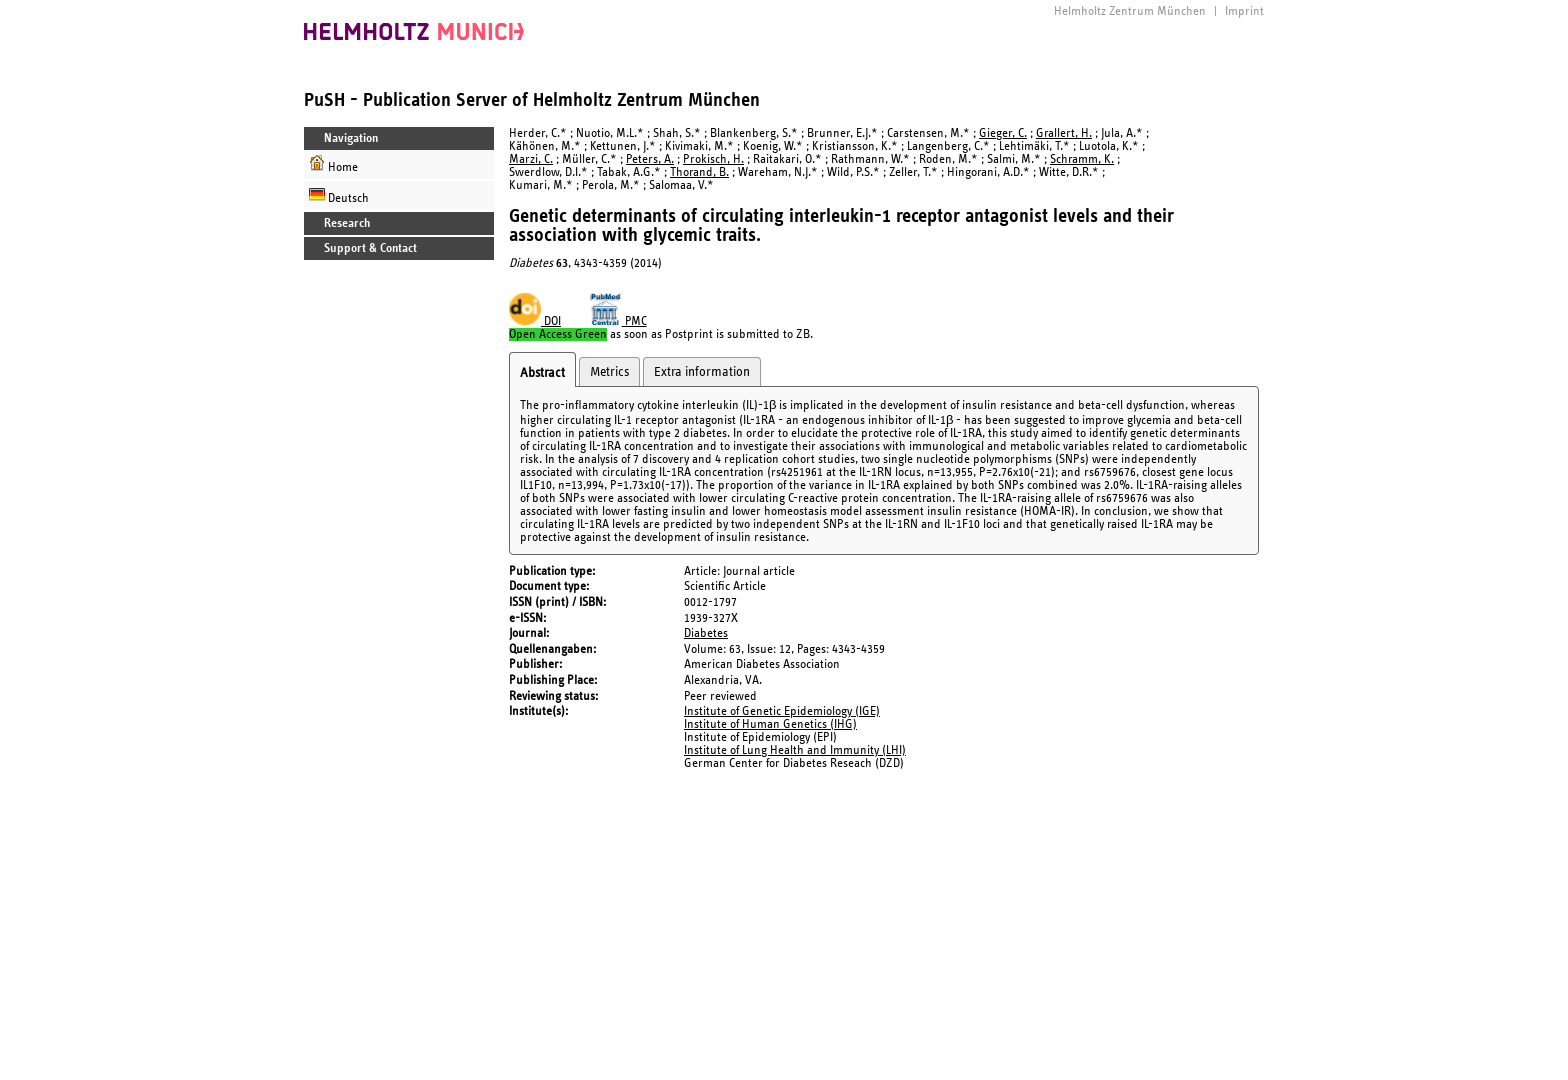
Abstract (542, 373)
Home (333, 164)
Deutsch (339, 195)
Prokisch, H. (713, 159)
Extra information (702, 372)
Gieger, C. (1003, 133)
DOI (535, 321)
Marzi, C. (531, 159)
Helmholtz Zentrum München (1130, 11)
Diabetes (706, 633)
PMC (618, 321)
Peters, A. (650, 159)
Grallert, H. (1064, 133)
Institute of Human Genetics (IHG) (770, 724)
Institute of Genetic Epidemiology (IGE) (782, 711)
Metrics (609, 372)
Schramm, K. (1082, 159)
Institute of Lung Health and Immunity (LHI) (795, 750)
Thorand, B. (699, 172)
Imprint (1244, 11)
